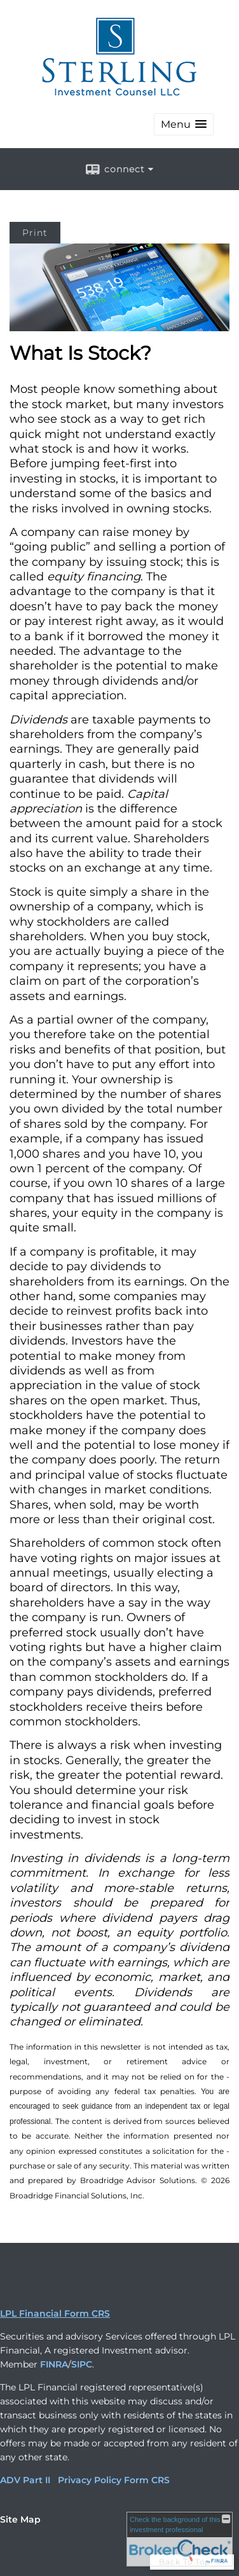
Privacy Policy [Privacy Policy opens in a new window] (89, 2480)
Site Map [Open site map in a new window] (20, 2519)
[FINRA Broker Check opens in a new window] (179, 2539)
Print (35, 232)
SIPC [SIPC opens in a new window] (81, 2364)
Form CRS (147, 2480)
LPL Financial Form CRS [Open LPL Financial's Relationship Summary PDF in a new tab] (55, 2313)
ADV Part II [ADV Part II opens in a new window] (25, 2480)
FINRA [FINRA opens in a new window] (54, 2364)
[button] (184, 124)
